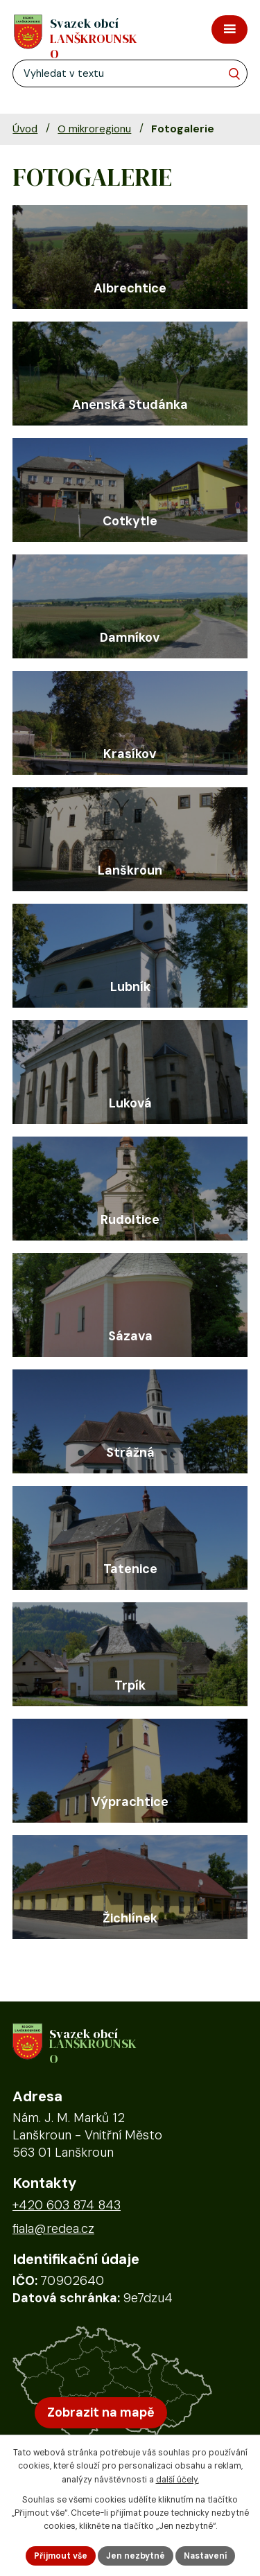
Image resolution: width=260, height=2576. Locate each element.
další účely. (177, 2479)
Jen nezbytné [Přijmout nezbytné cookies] (135, 2555)
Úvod (24, 129)
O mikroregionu (94, 129)
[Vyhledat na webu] (234, 74)
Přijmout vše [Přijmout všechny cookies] (60, 2555)
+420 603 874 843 (66, 2205)
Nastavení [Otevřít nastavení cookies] (205, 2555)
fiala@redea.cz (53, 2228)
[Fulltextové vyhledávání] (130, 73)
